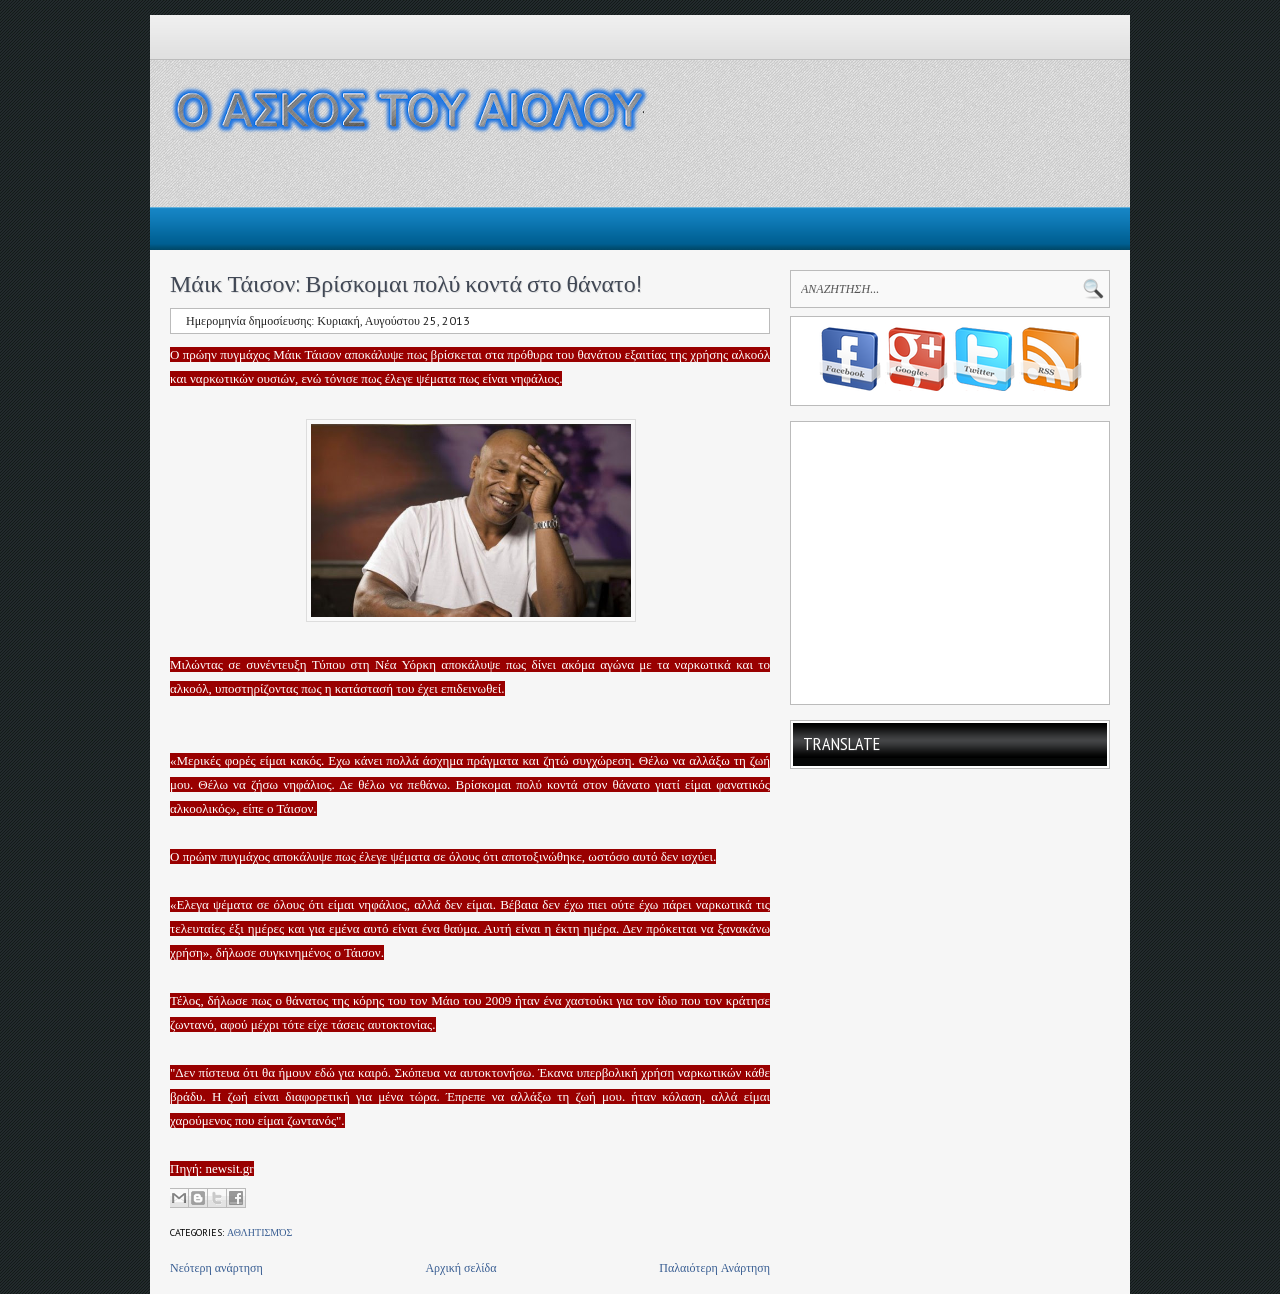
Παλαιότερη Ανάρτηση (714, 1267)
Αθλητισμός (259, 1232)
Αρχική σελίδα (460, 1267)
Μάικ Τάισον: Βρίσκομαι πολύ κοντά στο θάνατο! (405, 283)
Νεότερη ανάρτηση (216, 1267)
